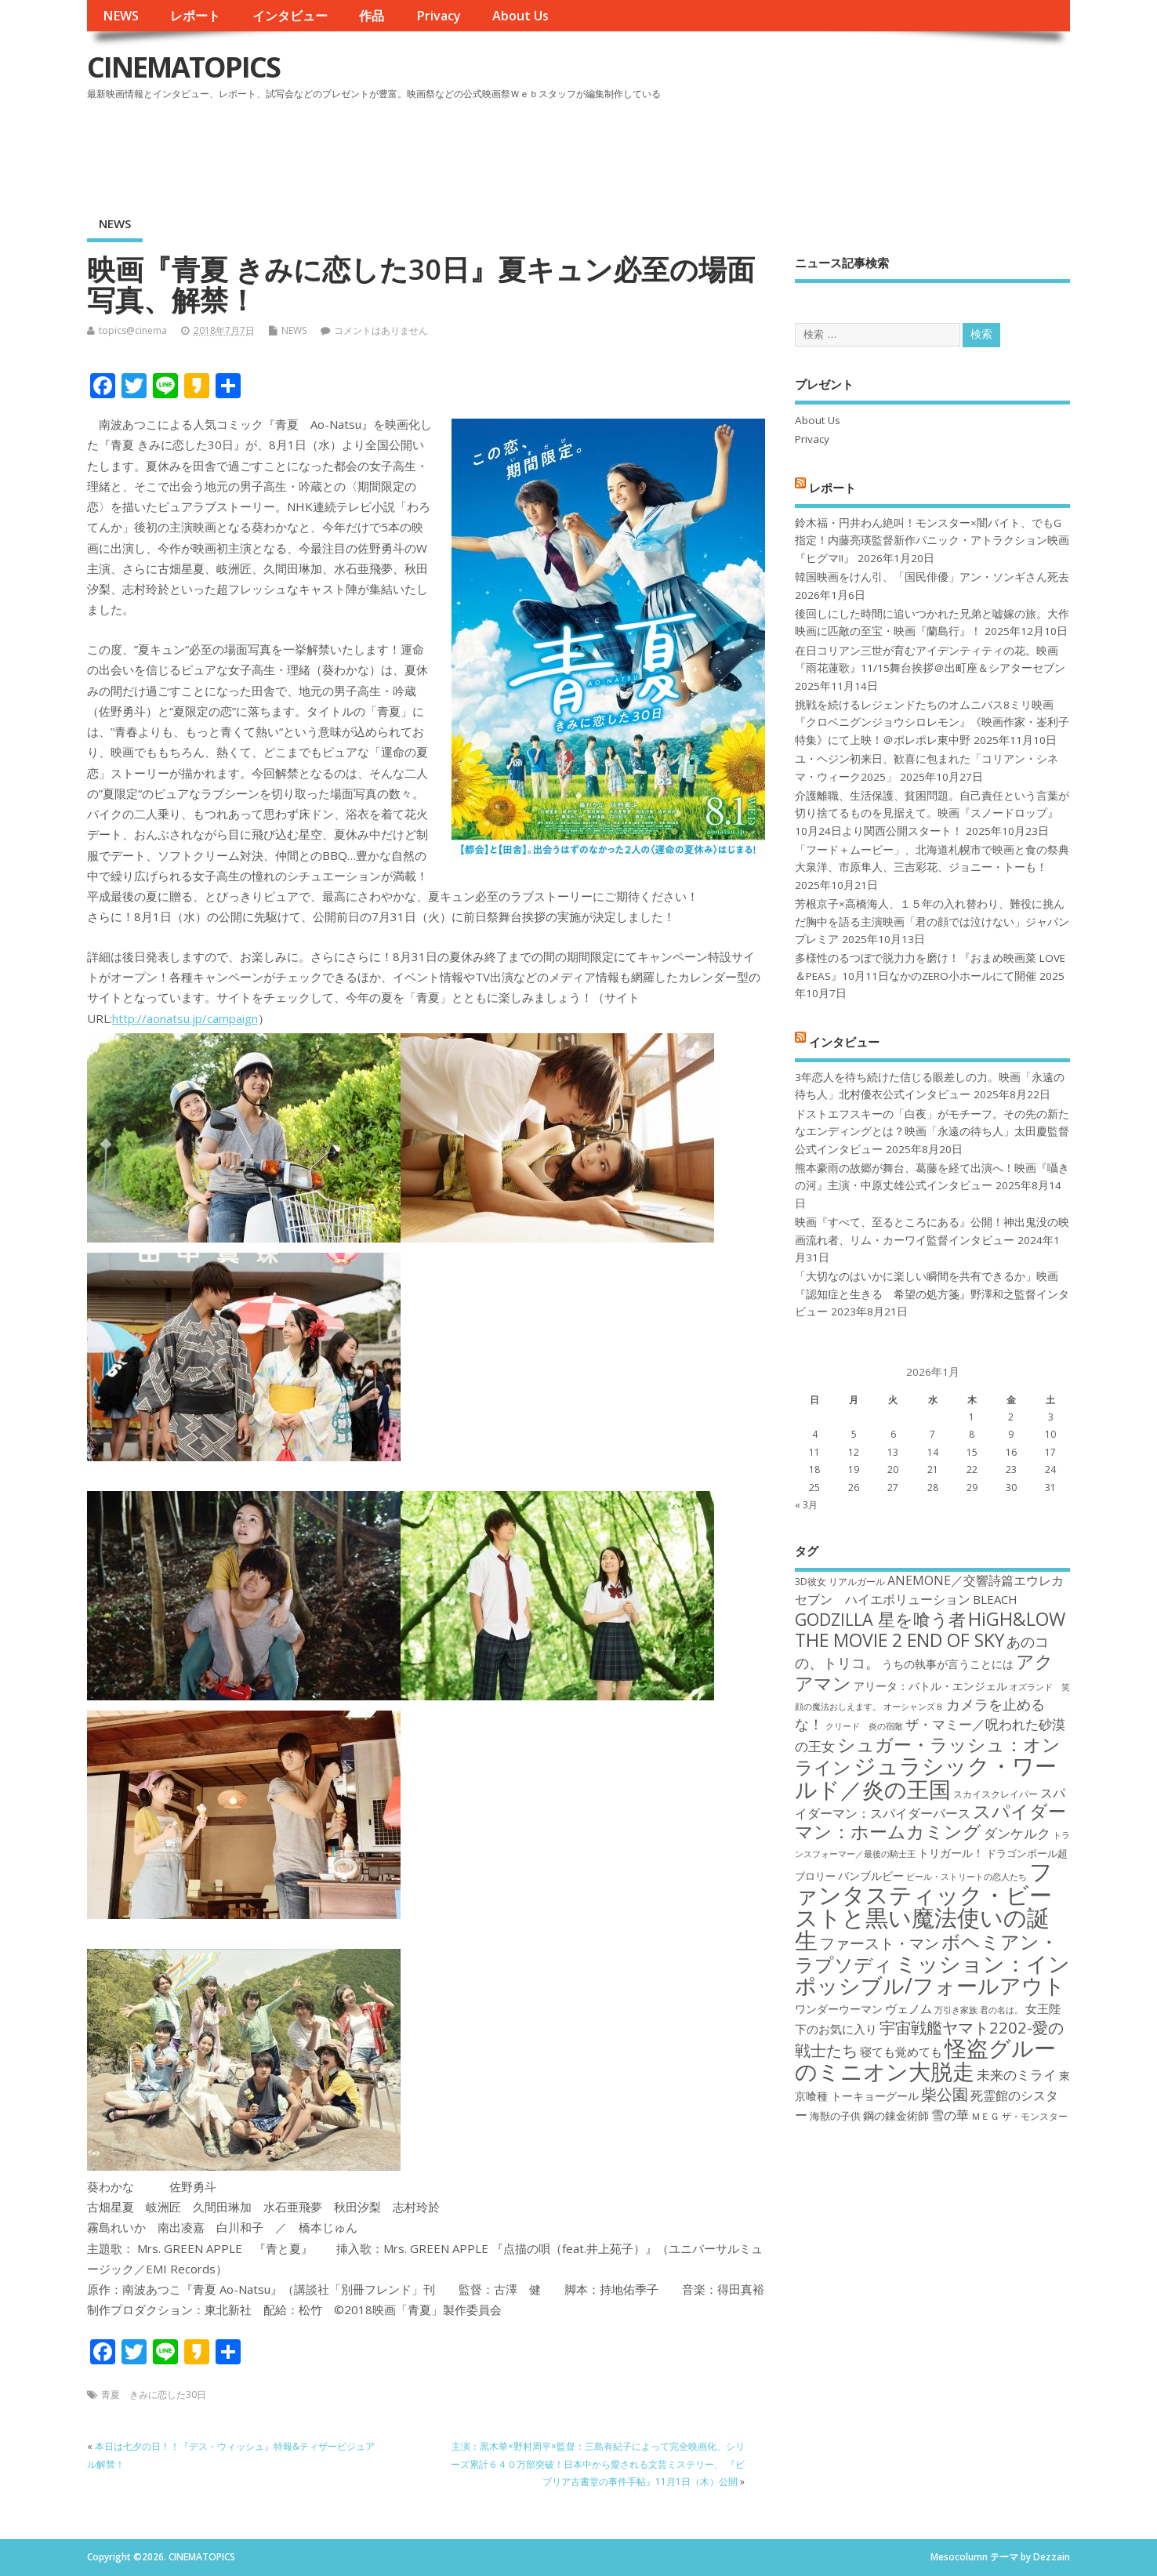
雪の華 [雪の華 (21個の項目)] (950, 2115)
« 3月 (806, 1504)
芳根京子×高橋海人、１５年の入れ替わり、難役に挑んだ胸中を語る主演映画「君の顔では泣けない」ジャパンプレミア (932, 921)
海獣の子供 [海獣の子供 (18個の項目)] (835, 2116)
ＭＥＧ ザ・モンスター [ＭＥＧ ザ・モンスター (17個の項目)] (1019, 2116)
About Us (520, 15)
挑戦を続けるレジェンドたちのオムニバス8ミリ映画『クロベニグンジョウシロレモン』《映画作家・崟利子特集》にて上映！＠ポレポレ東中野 (932, 722)
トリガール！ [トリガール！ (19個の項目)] (951, 1852)
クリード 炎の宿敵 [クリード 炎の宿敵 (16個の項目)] (864, 1726)
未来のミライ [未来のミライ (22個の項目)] (1017, 2075)
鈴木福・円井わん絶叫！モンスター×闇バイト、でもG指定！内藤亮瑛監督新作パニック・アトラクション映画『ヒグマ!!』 (932, 540)
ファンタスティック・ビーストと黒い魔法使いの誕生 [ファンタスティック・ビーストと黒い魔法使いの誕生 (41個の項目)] (924, 1906)
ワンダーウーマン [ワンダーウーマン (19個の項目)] (839, 2008)
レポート (195, 15)
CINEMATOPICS (183, 67)
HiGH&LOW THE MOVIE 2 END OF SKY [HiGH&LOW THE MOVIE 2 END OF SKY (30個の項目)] (930, 1629)
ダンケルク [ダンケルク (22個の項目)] (1017, 1833)
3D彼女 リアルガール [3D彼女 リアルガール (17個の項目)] (840, 1581)
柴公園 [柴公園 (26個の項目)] (944, 2094)
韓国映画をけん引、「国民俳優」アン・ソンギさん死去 (932, 577)
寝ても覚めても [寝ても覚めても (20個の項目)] (901, 2051)
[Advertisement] (772, 148)
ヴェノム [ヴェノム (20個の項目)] (908, 2008)
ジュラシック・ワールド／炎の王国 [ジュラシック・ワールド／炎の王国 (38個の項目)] (926, 1777)
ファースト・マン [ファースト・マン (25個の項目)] (879, 1943)
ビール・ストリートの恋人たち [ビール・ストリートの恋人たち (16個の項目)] (966, 1876)
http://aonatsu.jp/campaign (185, 1018)
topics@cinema (133, 330)
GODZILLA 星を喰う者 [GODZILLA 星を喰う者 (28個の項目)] (880, 1619)
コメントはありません (381, 330)
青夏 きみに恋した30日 (153, 2394)
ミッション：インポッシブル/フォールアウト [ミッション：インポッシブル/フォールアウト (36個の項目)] (932, 1974)
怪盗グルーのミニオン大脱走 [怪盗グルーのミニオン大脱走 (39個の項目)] (925, 2059)
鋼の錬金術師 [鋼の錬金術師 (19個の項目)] (896, 2115)
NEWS (121, 15)
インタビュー (290, 15)
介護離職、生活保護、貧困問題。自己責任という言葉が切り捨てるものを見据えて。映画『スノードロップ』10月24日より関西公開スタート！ (932, 813)
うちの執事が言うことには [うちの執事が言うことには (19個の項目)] (948, 1663)
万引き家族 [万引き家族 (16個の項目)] (955, 2010)
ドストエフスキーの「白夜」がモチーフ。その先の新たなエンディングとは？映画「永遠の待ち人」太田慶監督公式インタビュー (932, 1131)
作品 (371, 15)
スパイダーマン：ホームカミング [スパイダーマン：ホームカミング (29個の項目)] (930, 1821)
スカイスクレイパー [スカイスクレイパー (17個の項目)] (995, 1794)
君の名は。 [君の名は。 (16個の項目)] (1001, 2010)
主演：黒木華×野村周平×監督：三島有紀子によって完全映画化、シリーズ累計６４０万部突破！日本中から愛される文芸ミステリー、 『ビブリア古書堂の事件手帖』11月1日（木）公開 (598, 2464)
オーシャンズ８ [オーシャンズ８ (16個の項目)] (913, 1706)
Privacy (438, 15)
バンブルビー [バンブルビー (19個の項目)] (871, 1875)
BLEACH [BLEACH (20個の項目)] (995, 1599)
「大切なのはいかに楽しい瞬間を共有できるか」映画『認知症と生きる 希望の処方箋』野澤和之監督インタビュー (932, 1294)
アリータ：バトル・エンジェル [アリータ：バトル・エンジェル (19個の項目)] (930, 1685)
